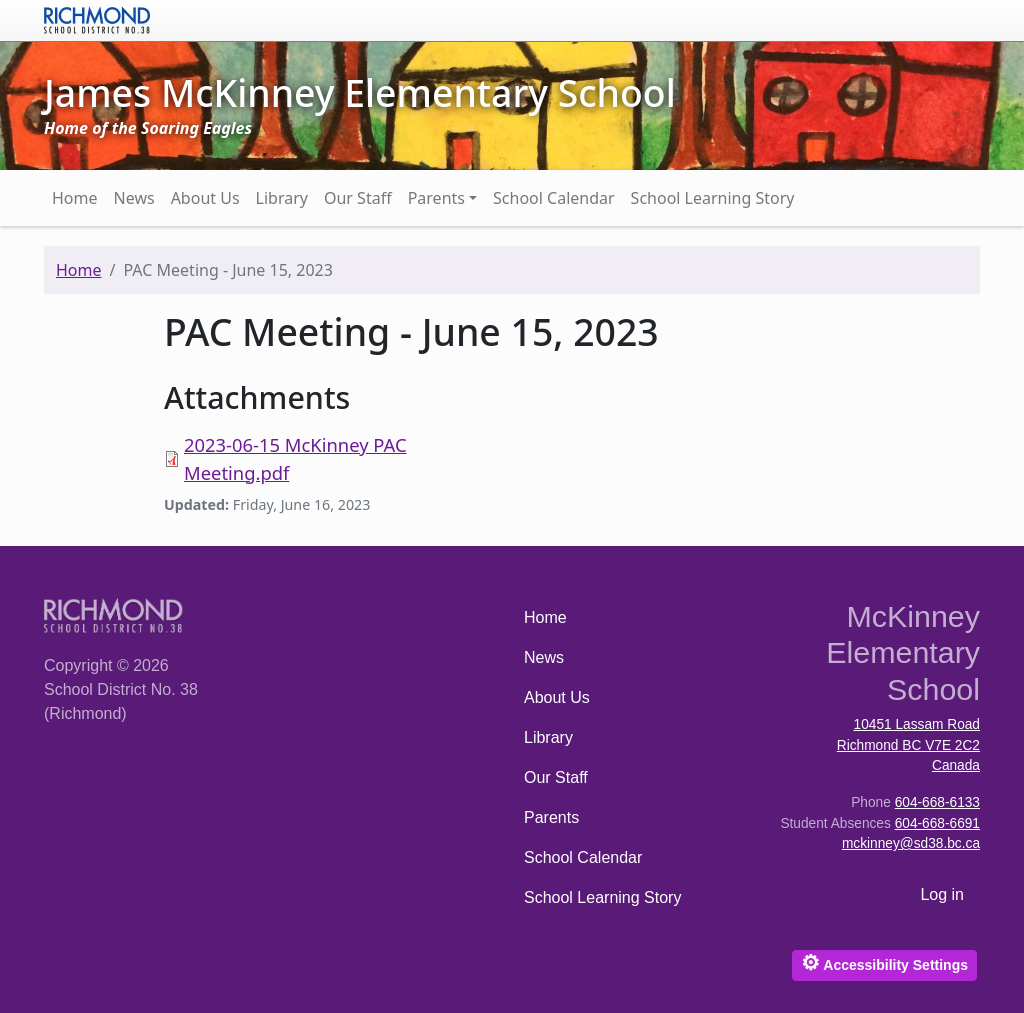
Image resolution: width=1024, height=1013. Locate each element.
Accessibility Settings (884, 962)
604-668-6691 (937, 823)
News (134, 198)
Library (282, 198)
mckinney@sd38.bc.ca (911, 843)
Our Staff (358, 198)
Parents (436, 198)
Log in (942, 894)
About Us (205, 198)
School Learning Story (713, 198)
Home (75, 198)
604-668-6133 (937, 802)
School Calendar (554, 198)
